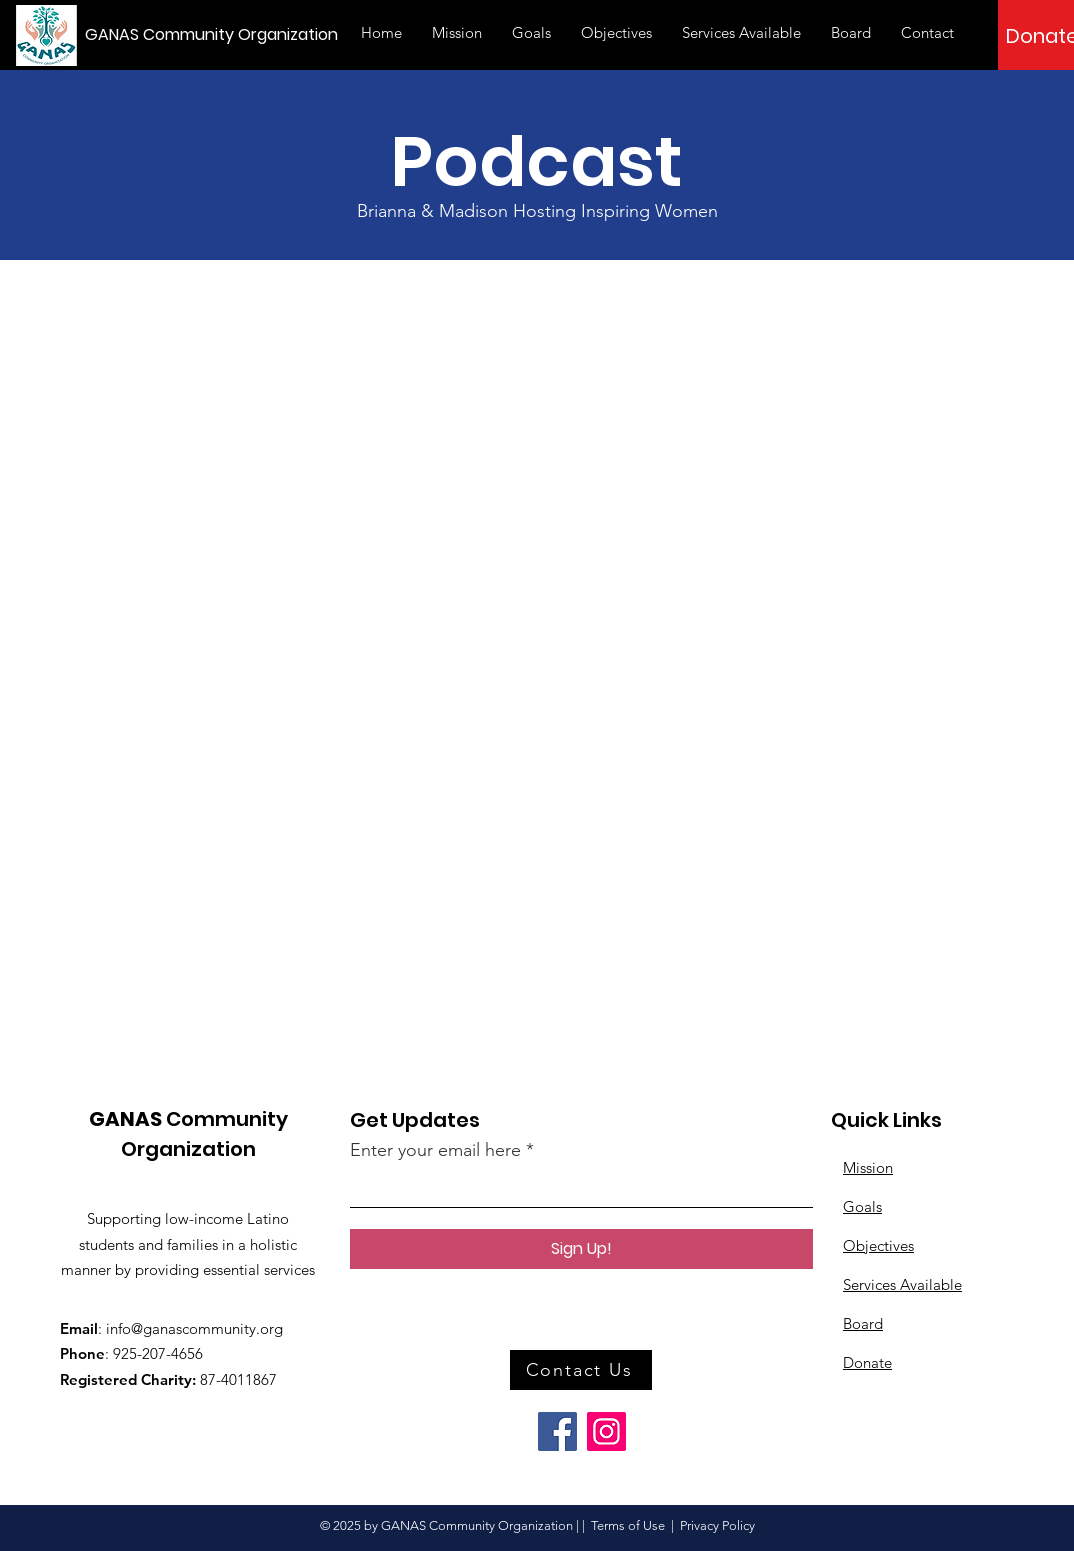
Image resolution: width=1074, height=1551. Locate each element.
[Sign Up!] (581, 1249)
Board (863, 1323)
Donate (867, 1362)
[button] (927, 33)
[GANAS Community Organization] (219, 35)
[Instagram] (606, 1431)
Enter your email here (435, 1150)
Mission (868, 1167)
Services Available (902, 1284)
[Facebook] (557, 1431)
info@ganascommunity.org (194, 1328)
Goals (862, 1206)
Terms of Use (628, 1525)
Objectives (878, 1245)
